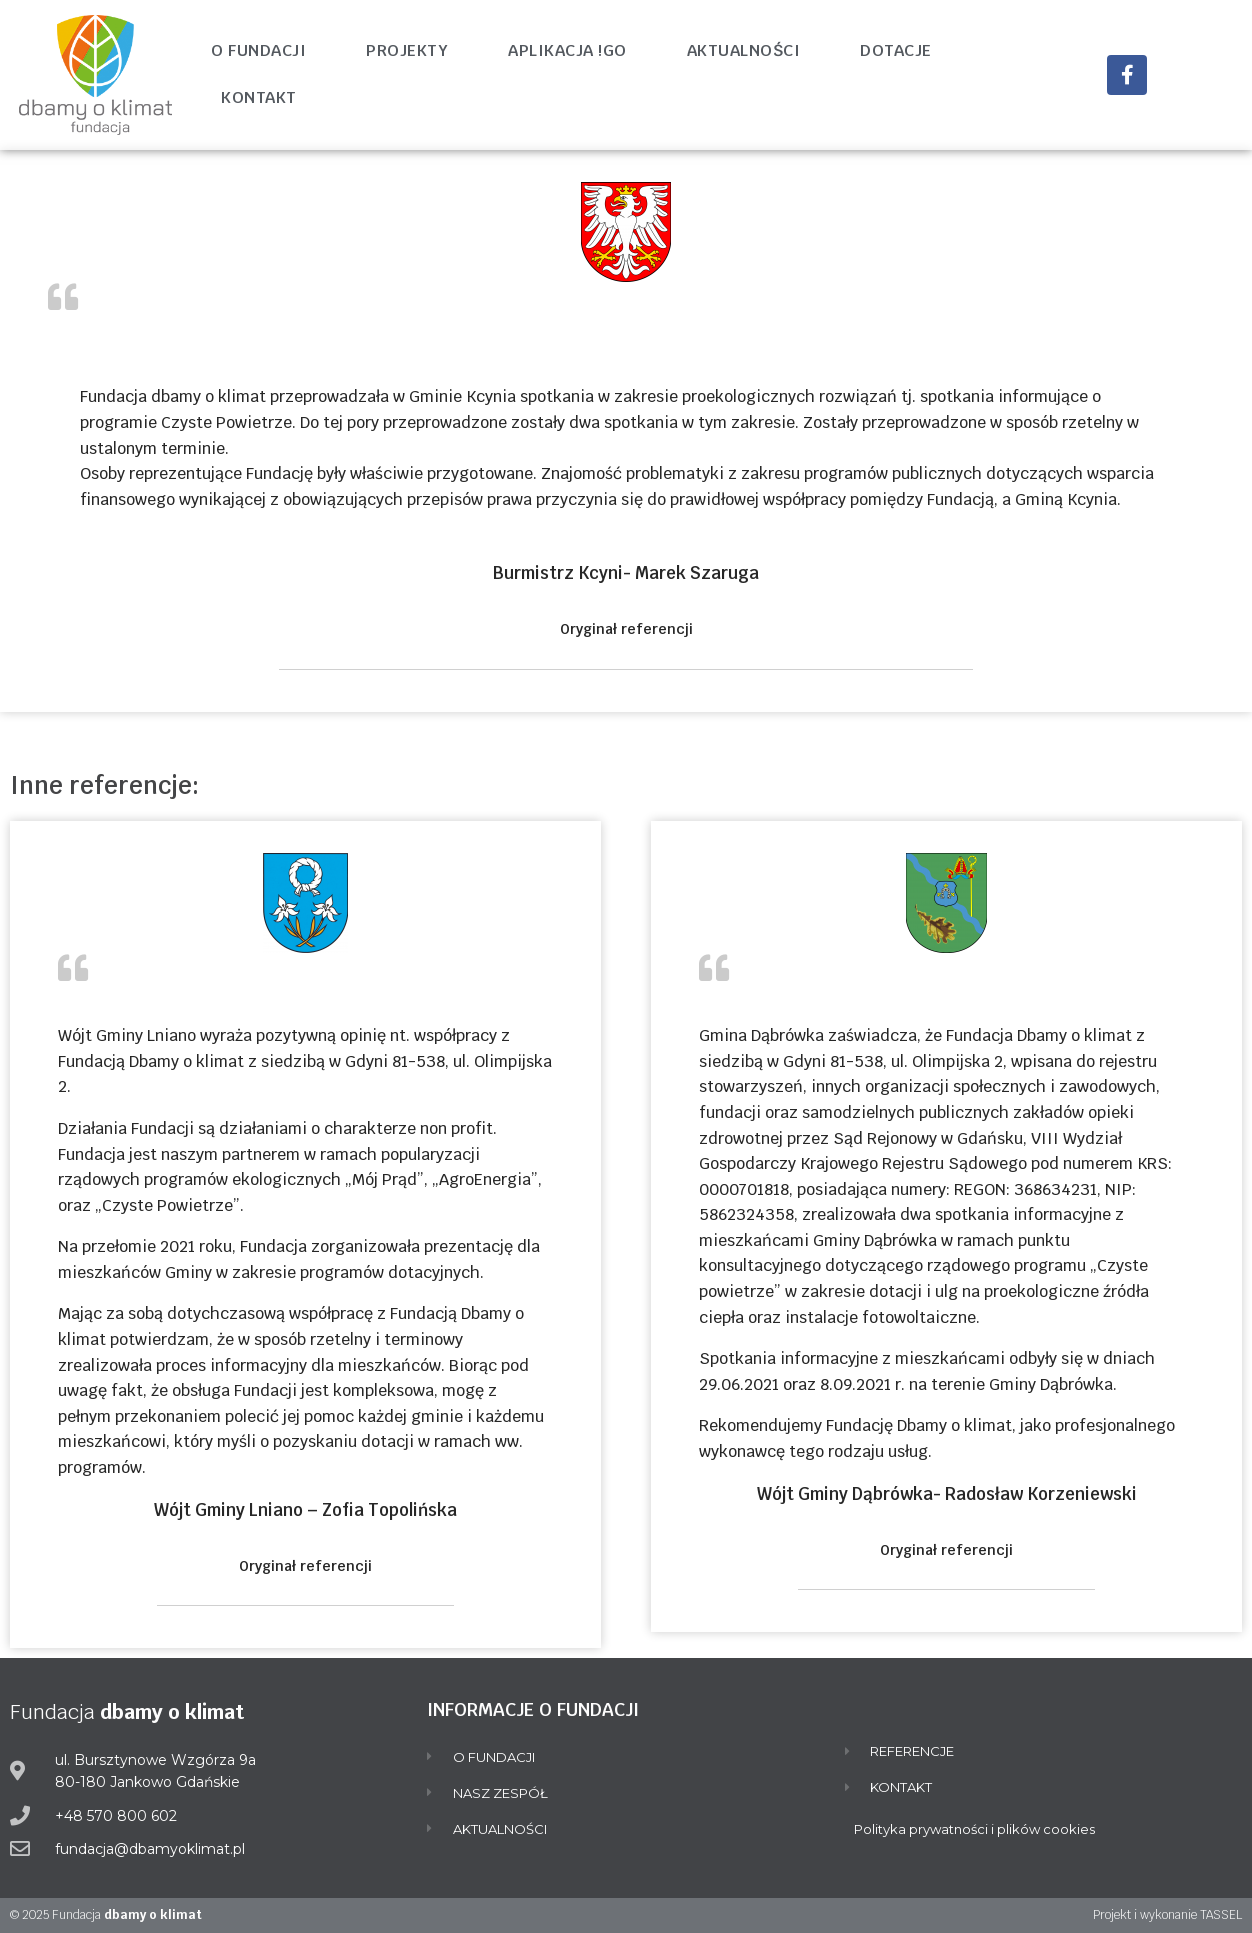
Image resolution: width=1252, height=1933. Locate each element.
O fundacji (258, 50)
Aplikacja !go (567, 50)
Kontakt (259, 97)
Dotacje (896, 50)
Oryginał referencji (626, 629)
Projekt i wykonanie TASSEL (1167, 1915)
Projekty (407, 50)
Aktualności (744, 50)
